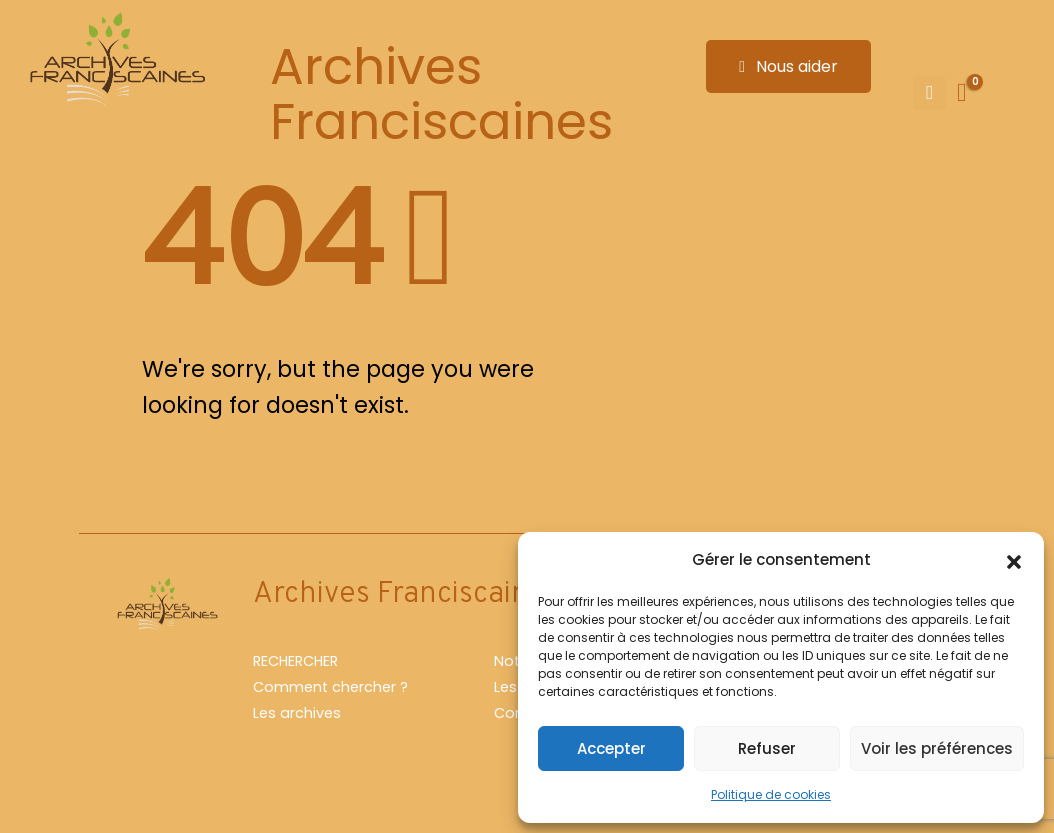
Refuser (767, 748)
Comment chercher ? (330, 687)
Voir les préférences (937, 748)
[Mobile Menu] (929, 93)
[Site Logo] (115, 62)
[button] (1014, 560)
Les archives (297, 713)
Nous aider (788, 66)
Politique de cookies (771, 794)
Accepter (611, 748)
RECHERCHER (295, 661)
